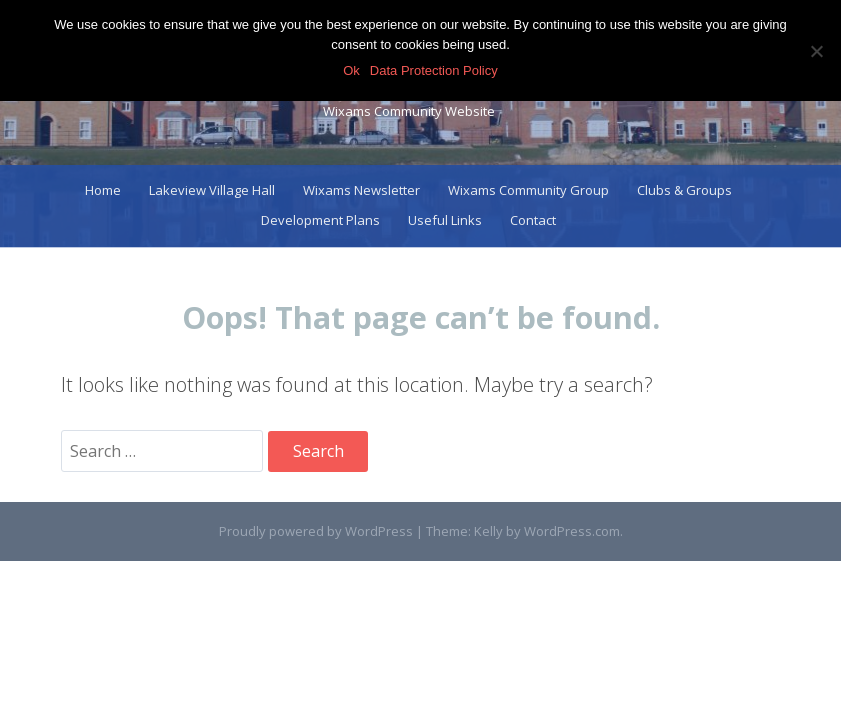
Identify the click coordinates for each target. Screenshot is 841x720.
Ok (351, 70)
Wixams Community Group (528, 190)
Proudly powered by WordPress (316, 531)
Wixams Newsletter (361, 190)
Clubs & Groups (684, 190)
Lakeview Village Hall (212, 190)
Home (103, 190)
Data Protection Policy (434, 70)
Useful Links (445, 220)
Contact (533, 220)
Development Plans (320, 220)
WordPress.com (572, 531)
